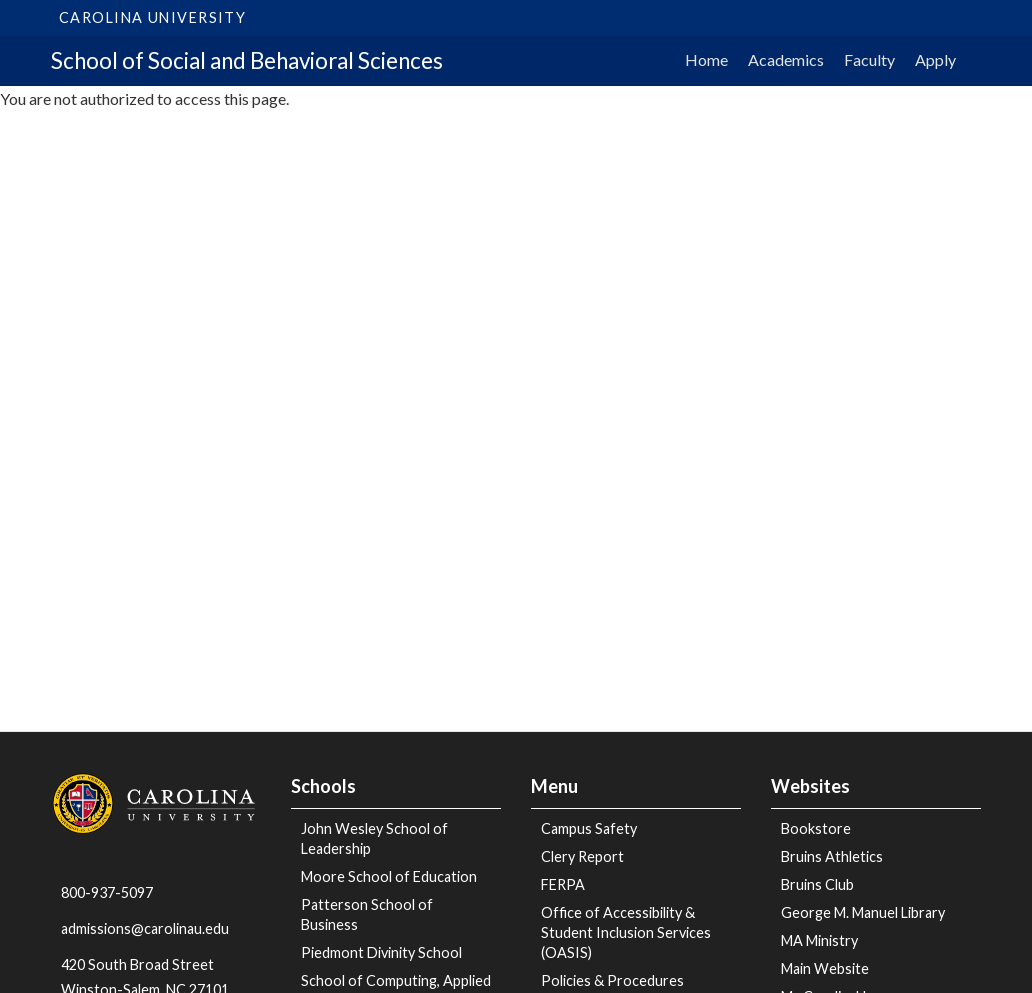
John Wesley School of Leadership (374, 838)
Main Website (825, 968)
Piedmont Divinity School (381, 952)
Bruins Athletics (832, 856)
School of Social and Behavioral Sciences (247, 60)
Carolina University (152, 17)
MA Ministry (819, 940)
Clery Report (582, 856)
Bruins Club (817, 884)
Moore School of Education (389, 876)
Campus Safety (589, 828)
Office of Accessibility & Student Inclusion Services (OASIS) (626, 932)
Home (706, 59)
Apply (935, 59)
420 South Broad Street (137, 964)
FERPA (563, 884)
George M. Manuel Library (863, 912)
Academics (786, 59)
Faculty (869, 59)
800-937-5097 (107, 892)
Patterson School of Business (367, 914)
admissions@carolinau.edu (145, 928)
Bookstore (816, 828)
